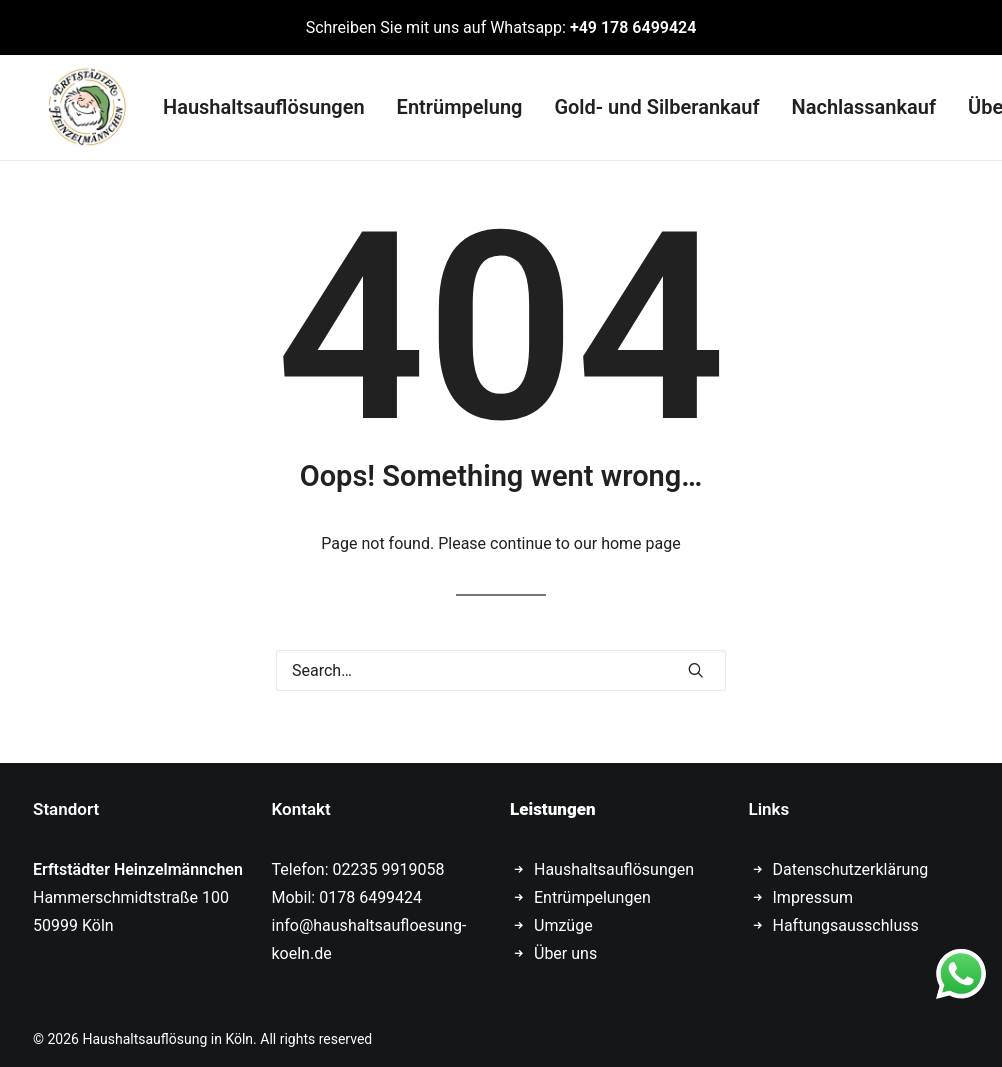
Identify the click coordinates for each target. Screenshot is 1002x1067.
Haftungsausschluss (846, 918)
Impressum (813, 890)
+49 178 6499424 (633, 27)
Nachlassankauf (850, 104)
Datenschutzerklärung (851, 862)
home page (641, 536)
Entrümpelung (446, 104)
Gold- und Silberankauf (642, 104)
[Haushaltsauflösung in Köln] (73, 104)
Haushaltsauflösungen (250, 104)
